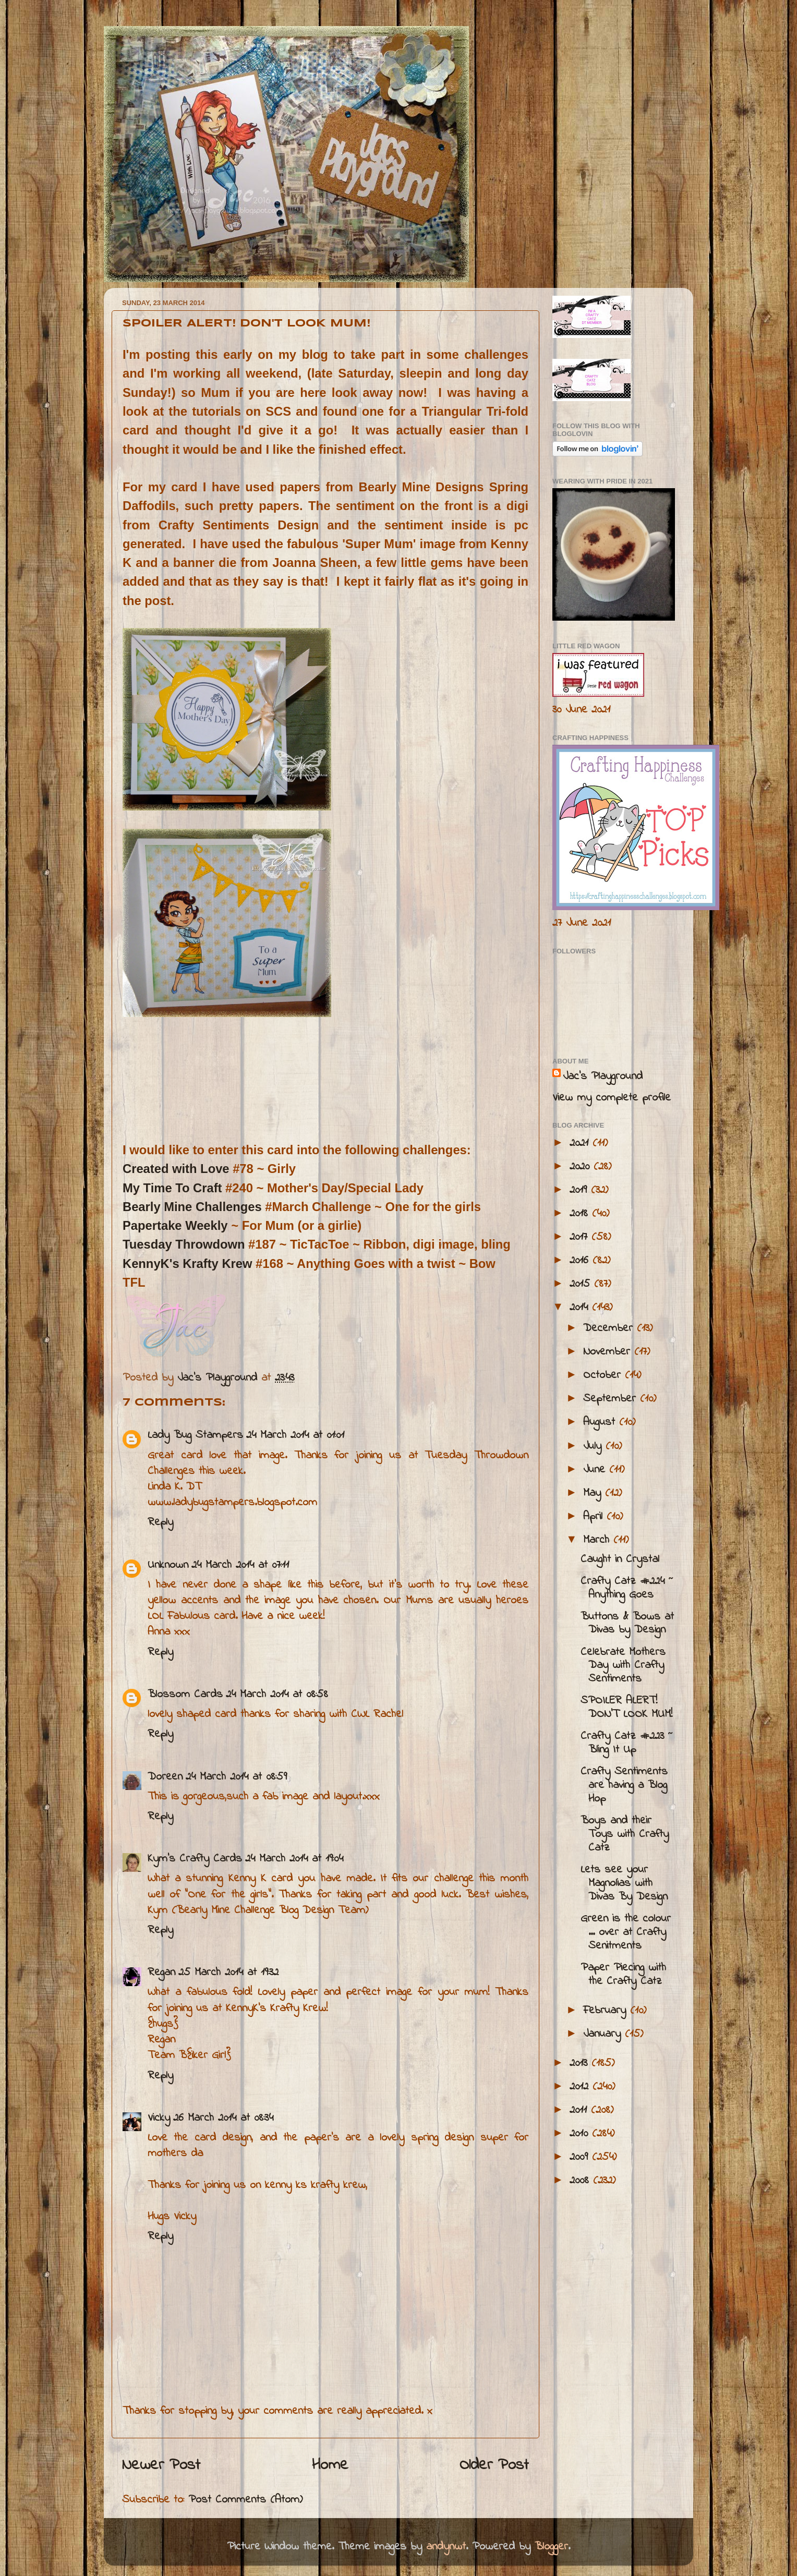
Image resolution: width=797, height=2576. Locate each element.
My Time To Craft (172, 1188)
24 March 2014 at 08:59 (236, 1777)
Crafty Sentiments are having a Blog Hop (624, 1785)
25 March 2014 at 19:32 (228, 1972)
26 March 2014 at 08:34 (223, 2118)
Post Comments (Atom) (245, 2500)
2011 (580, 2110)
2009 (581, 2157)
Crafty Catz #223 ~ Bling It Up (627, 1743)
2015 (582, 1284)
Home (330, 2465)
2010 (581, 2133)
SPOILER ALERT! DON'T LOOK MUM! (626, 1707)
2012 (581, 2086)
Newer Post (161, 2465)
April (595, 1516)
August (601, 1422)
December (610, 1328)
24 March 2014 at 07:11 (240, 1565)
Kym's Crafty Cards (195, 1859)
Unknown (168, 1565)
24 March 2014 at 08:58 (277, 1694)
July (594, 1446)
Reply (160, 1522)
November (608, 1352)
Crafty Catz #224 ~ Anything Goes (627, 1588)
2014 (581, 1307)
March (598, 1540)
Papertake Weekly (175, 1225)
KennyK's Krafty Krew (189, 1263)
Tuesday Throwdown (185, 1244)
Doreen (165, 1777)
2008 (581, 2180)
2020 (582, 1166)
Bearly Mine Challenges (192, 1207)
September (611, 1398)
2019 (580, 1190)
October (604, 1375)
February (606, 2010)
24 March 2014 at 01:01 (295, 1435)
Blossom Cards (185, 1694)
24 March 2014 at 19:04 (294, 1859)
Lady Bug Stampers (195, 1435)
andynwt (446, 2546)
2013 (580, 2063)
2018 (581, 1213)
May (594, 1493)
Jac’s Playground (603, 1076)
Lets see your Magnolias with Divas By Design (624, 1883)
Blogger (551, 2546)
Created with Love (176, 1169)
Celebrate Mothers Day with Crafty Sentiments (623, 1666)
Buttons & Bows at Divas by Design (627, 1624)
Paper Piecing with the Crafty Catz (623, 1975)
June (596, 1469)
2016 (581, 1260)
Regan (161, 1972)
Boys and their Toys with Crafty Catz (625, 1834)
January (604, 2034)
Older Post (494, 2465)
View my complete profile (611, 1098)
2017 (580, 1237)
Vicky (159, 2118)
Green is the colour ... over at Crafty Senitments (626, 1932)
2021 (581, 1143)
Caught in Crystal (620, 1559)
